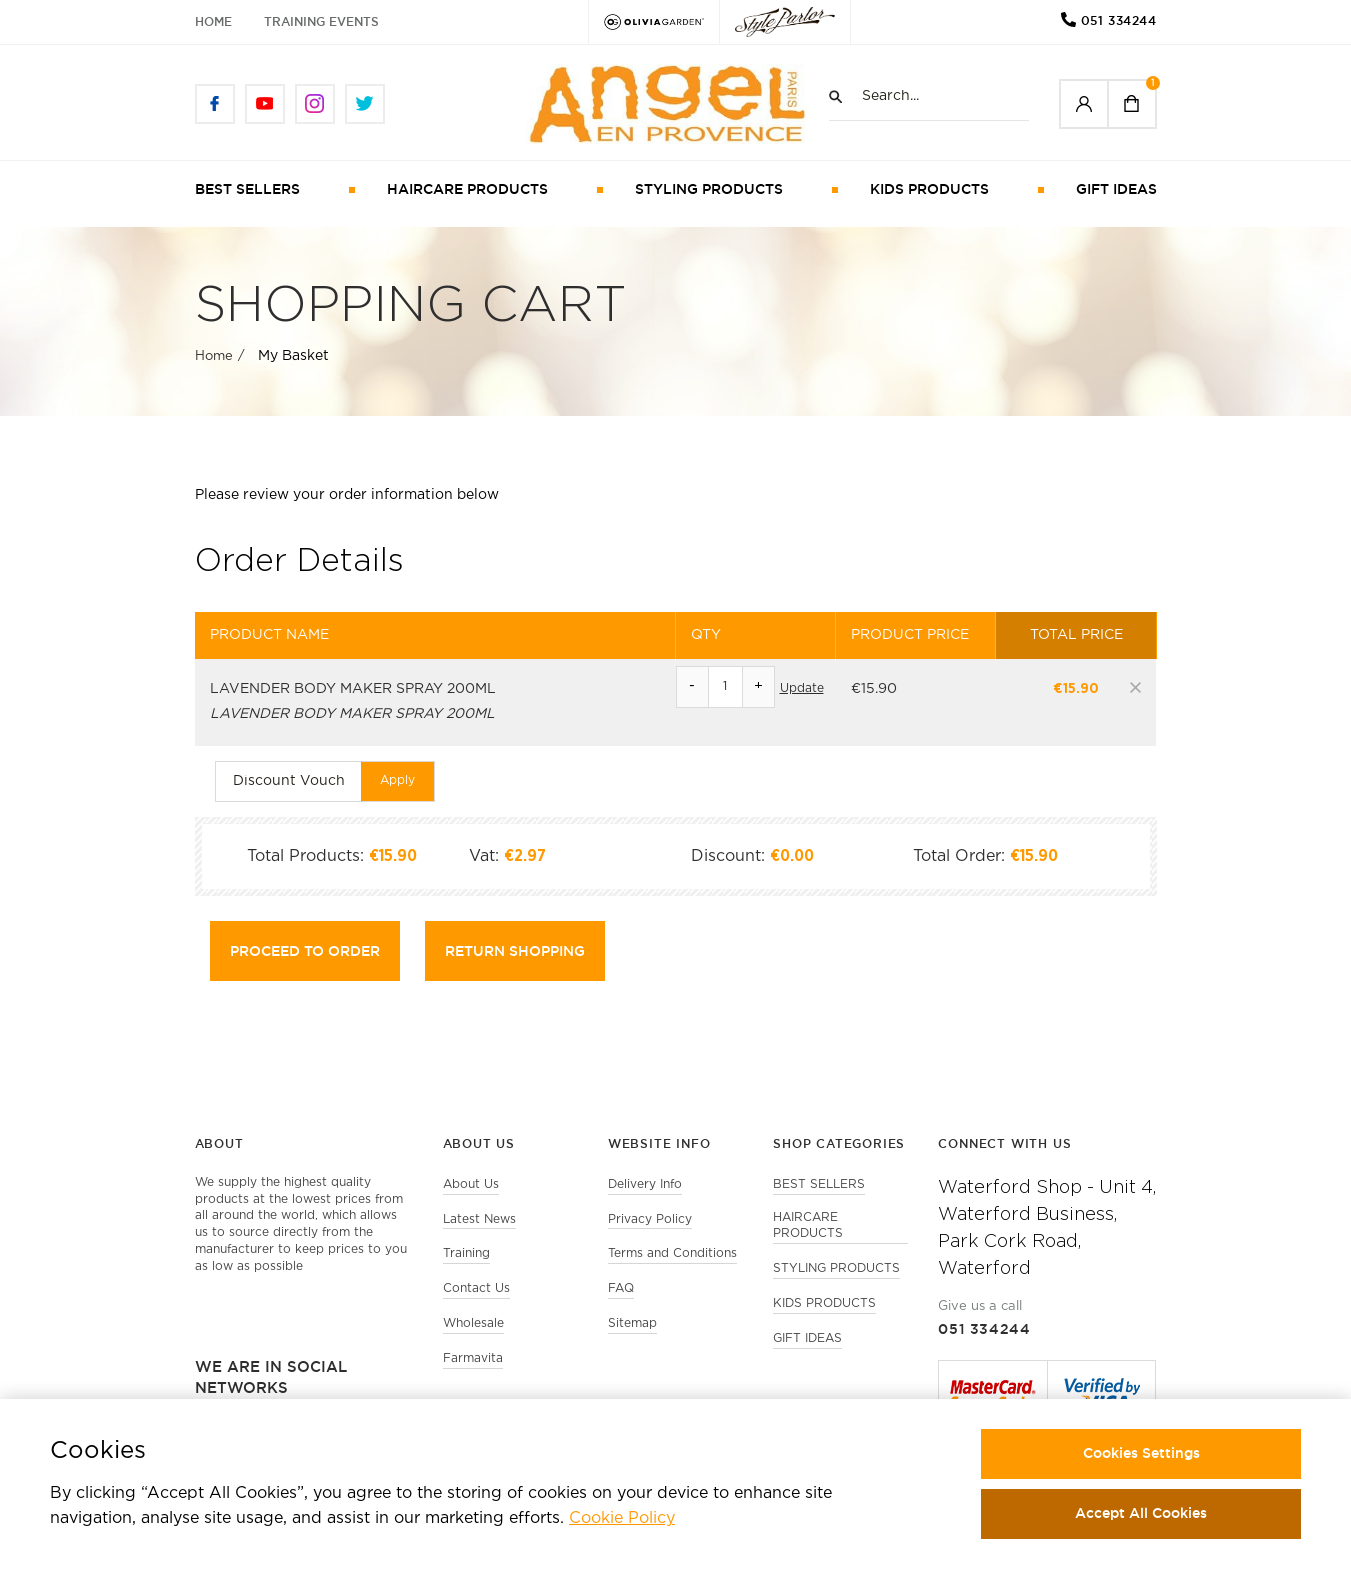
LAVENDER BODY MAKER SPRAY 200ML (353, 689)
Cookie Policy (622, 1518)
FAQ (621, 1288)
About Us (471, 1184)
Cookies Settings (1141, 1453)
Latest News (479, 1219)
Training (466, 1253)
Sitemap (632, 1323)
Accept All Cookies (1141, 1513)
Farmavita (473, 1358)
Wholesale (473, 1323)
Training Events (321, 21)
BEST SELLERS (247, 189)
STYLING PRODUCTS (709, 189)
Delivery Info (645, 1184)
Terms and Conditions (672, 1253)
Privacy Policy (650, 1219)
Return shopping (515, 951)
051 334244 (1119, 20)
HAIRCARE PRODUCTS (467, 189)
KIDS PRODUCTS (929, 189)
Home (213, 21)
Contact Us (476, 1288)
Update (802, 688)
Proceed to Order (305, 951)
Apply (397, 780)
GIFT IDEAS (1116, 189)
